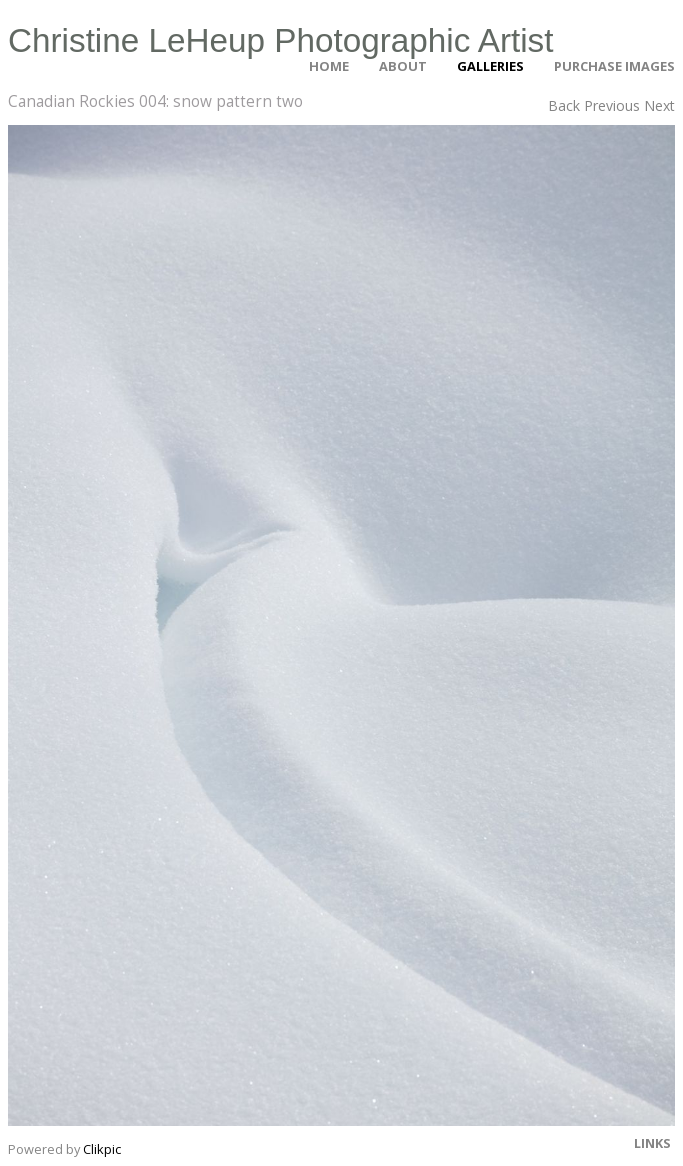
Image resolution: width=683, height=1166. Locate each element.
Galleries (490, 66)
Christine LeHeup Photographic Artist (281, 40)
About (403, 66)
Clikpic (102, 1149)
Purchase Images (614, 66)
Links (652, 1143)
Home (329, 66)
